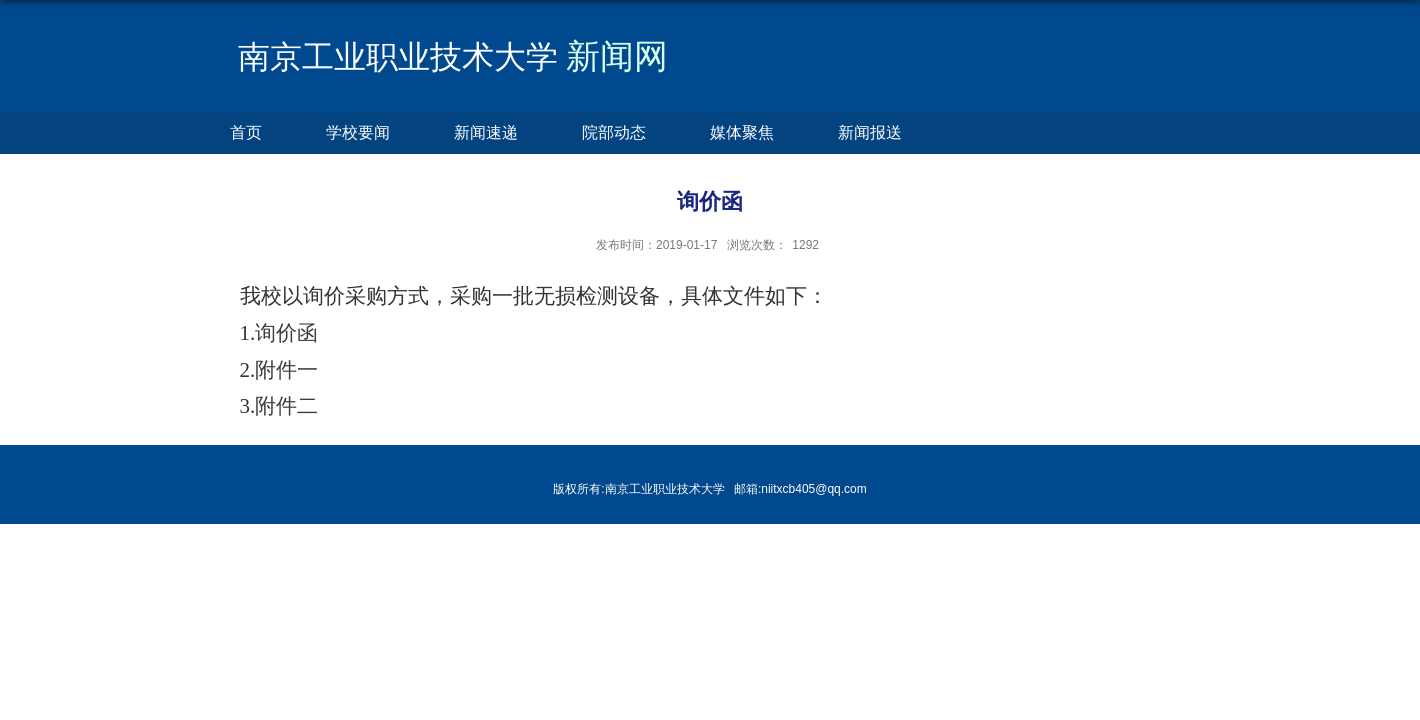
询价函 (286, 333)
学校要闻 (358, 132)
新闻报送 (870, 132)
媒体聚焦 (742, 132)
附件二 (286, 406)
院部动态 (614, 132)
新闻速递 (486, 132)
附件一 (286, 370)
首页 (246, 132)
